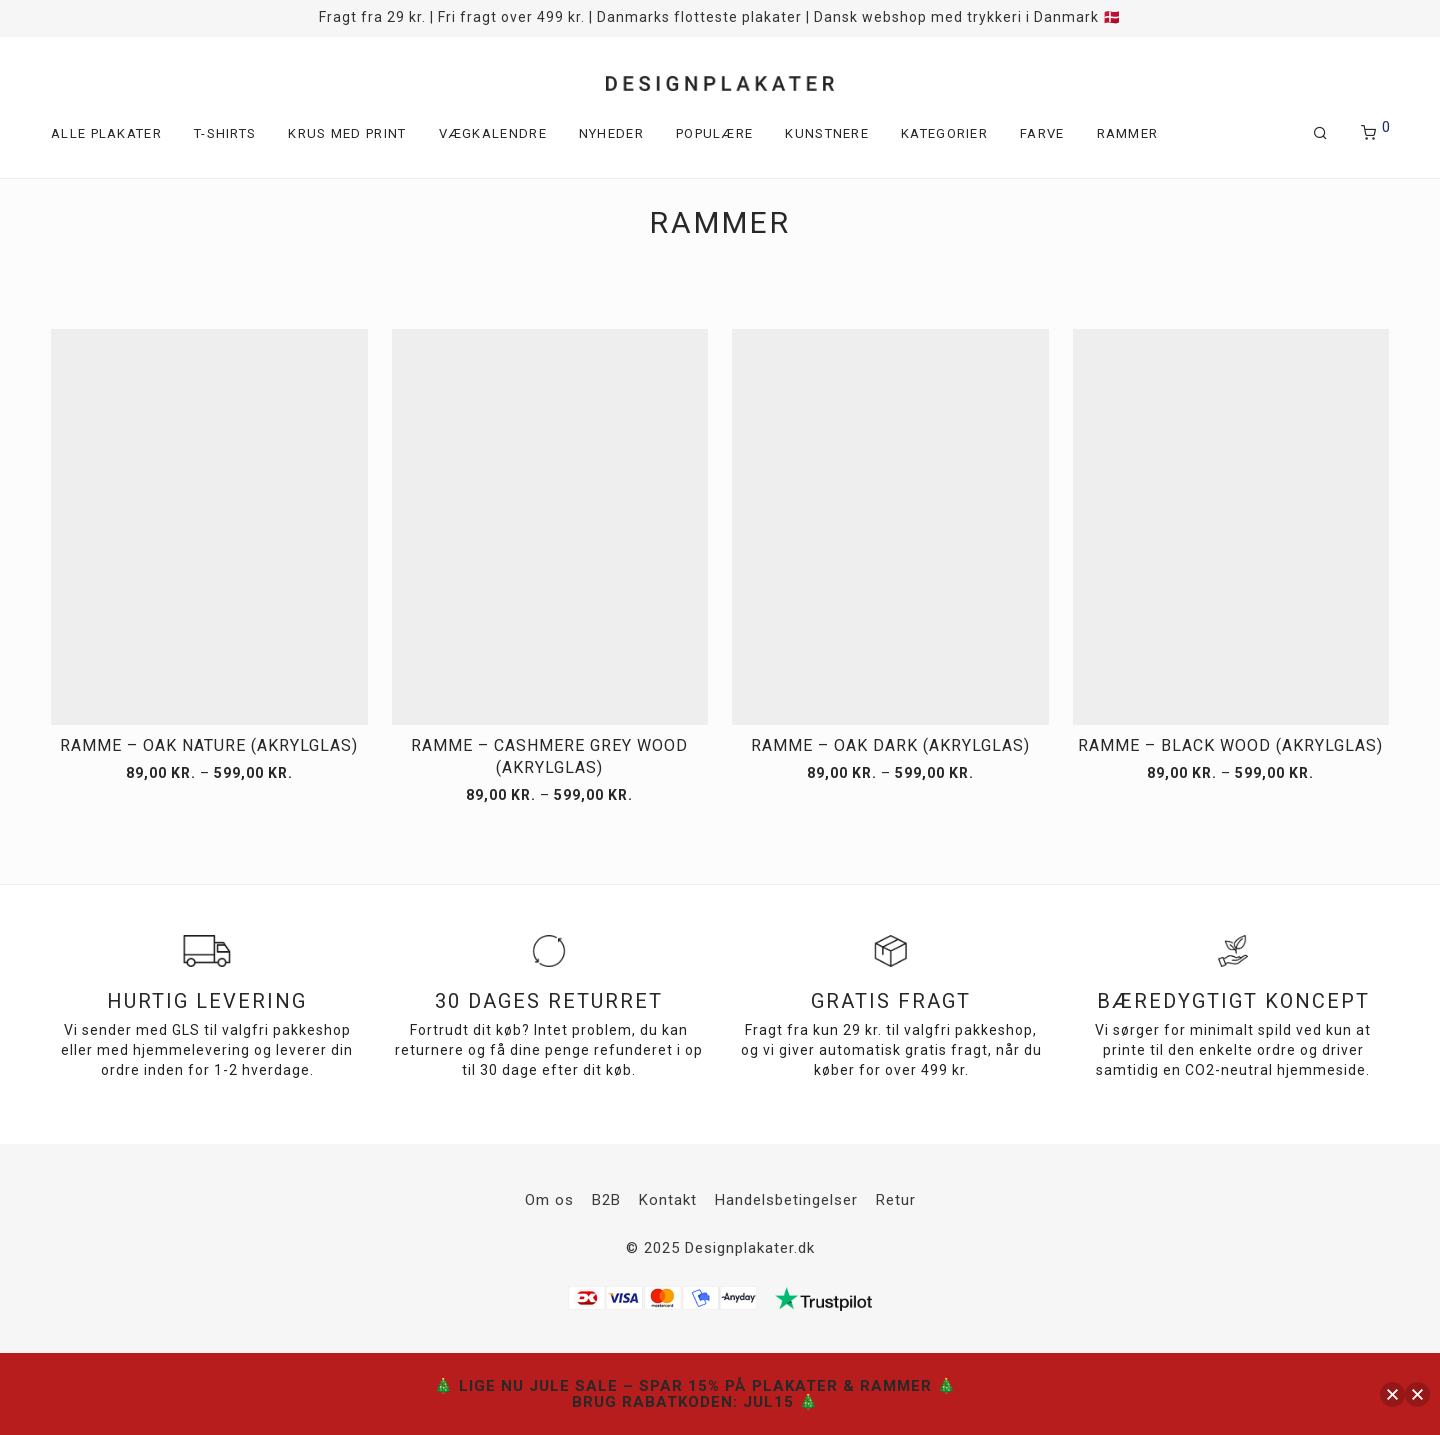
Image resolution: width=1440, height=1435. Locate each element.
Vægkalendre (493, 133)
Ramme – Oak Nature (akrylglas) (209, 745)
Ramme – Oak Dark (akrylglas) (890, 745)
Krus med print (347, 133)
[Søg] (1321, 133)
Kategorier (944, 133)
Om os (549, 1200)
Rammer (1128, 133)
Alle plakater (106, 133)
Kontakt (668, 1200)
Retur (896, 1200)
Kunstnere (827, 133)
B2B (606, 1200)
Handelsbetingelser (786, 1200)
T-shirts (225, 133)
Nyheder (611, 133)
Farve (1042, 133)
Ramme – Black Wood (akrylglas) (1230, 745)
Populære (714, 133)
